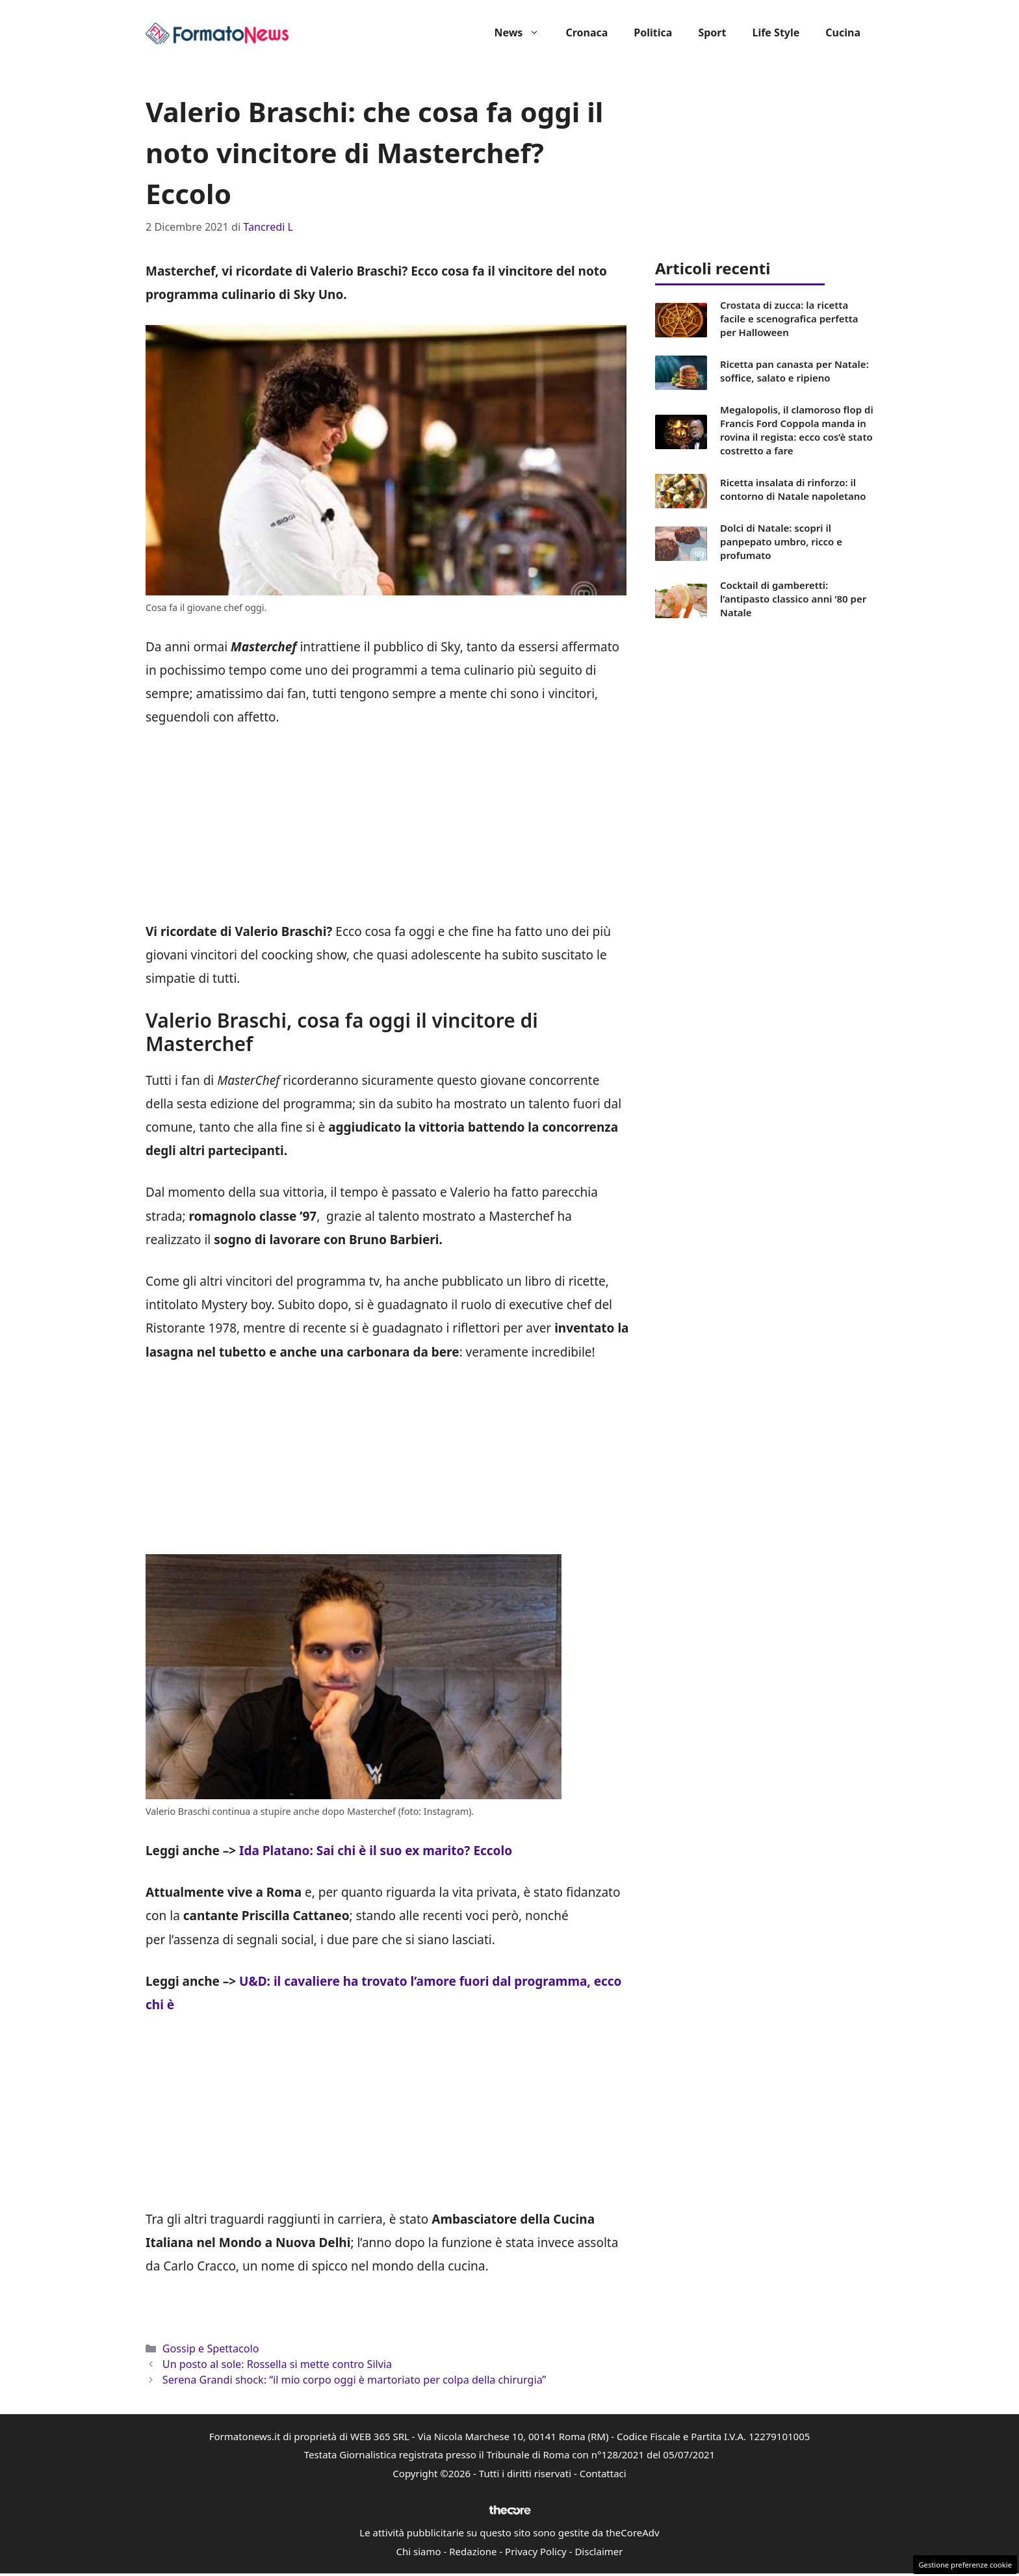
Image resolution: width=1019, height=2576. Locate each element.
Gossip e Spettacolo (210, 2348)
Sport (712, 32)
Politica (653, 32)
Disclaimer (598, 2551)
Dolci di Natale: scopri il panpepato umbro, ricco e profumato (781, 541)
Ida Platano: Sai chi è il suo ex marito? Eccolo (375, 1850)
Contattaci (603, 2473)
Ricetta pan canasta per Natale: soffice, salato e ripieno (794, 371)
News (523, 32)
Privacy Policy (536, 2551)
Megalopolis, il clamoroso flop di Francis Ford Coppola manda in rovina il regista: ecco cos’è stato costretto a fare (796, 430)
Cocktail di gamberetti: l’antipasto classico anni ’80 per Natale (793, 599)
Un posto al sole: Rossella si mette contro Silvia (277, 2364)
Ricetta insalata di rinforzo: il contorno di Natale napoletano (793, 489)
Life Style (775, 32)
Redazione (473, 2551)
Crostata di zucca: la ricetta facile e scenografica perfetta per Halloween (789, 318)
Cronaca (586, 32)
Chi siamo (418, 2551)
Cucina (842, 32)
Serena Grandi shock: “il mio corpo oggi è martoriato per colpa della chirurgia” (354, 2380)
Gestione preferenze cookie (965, 2564)
